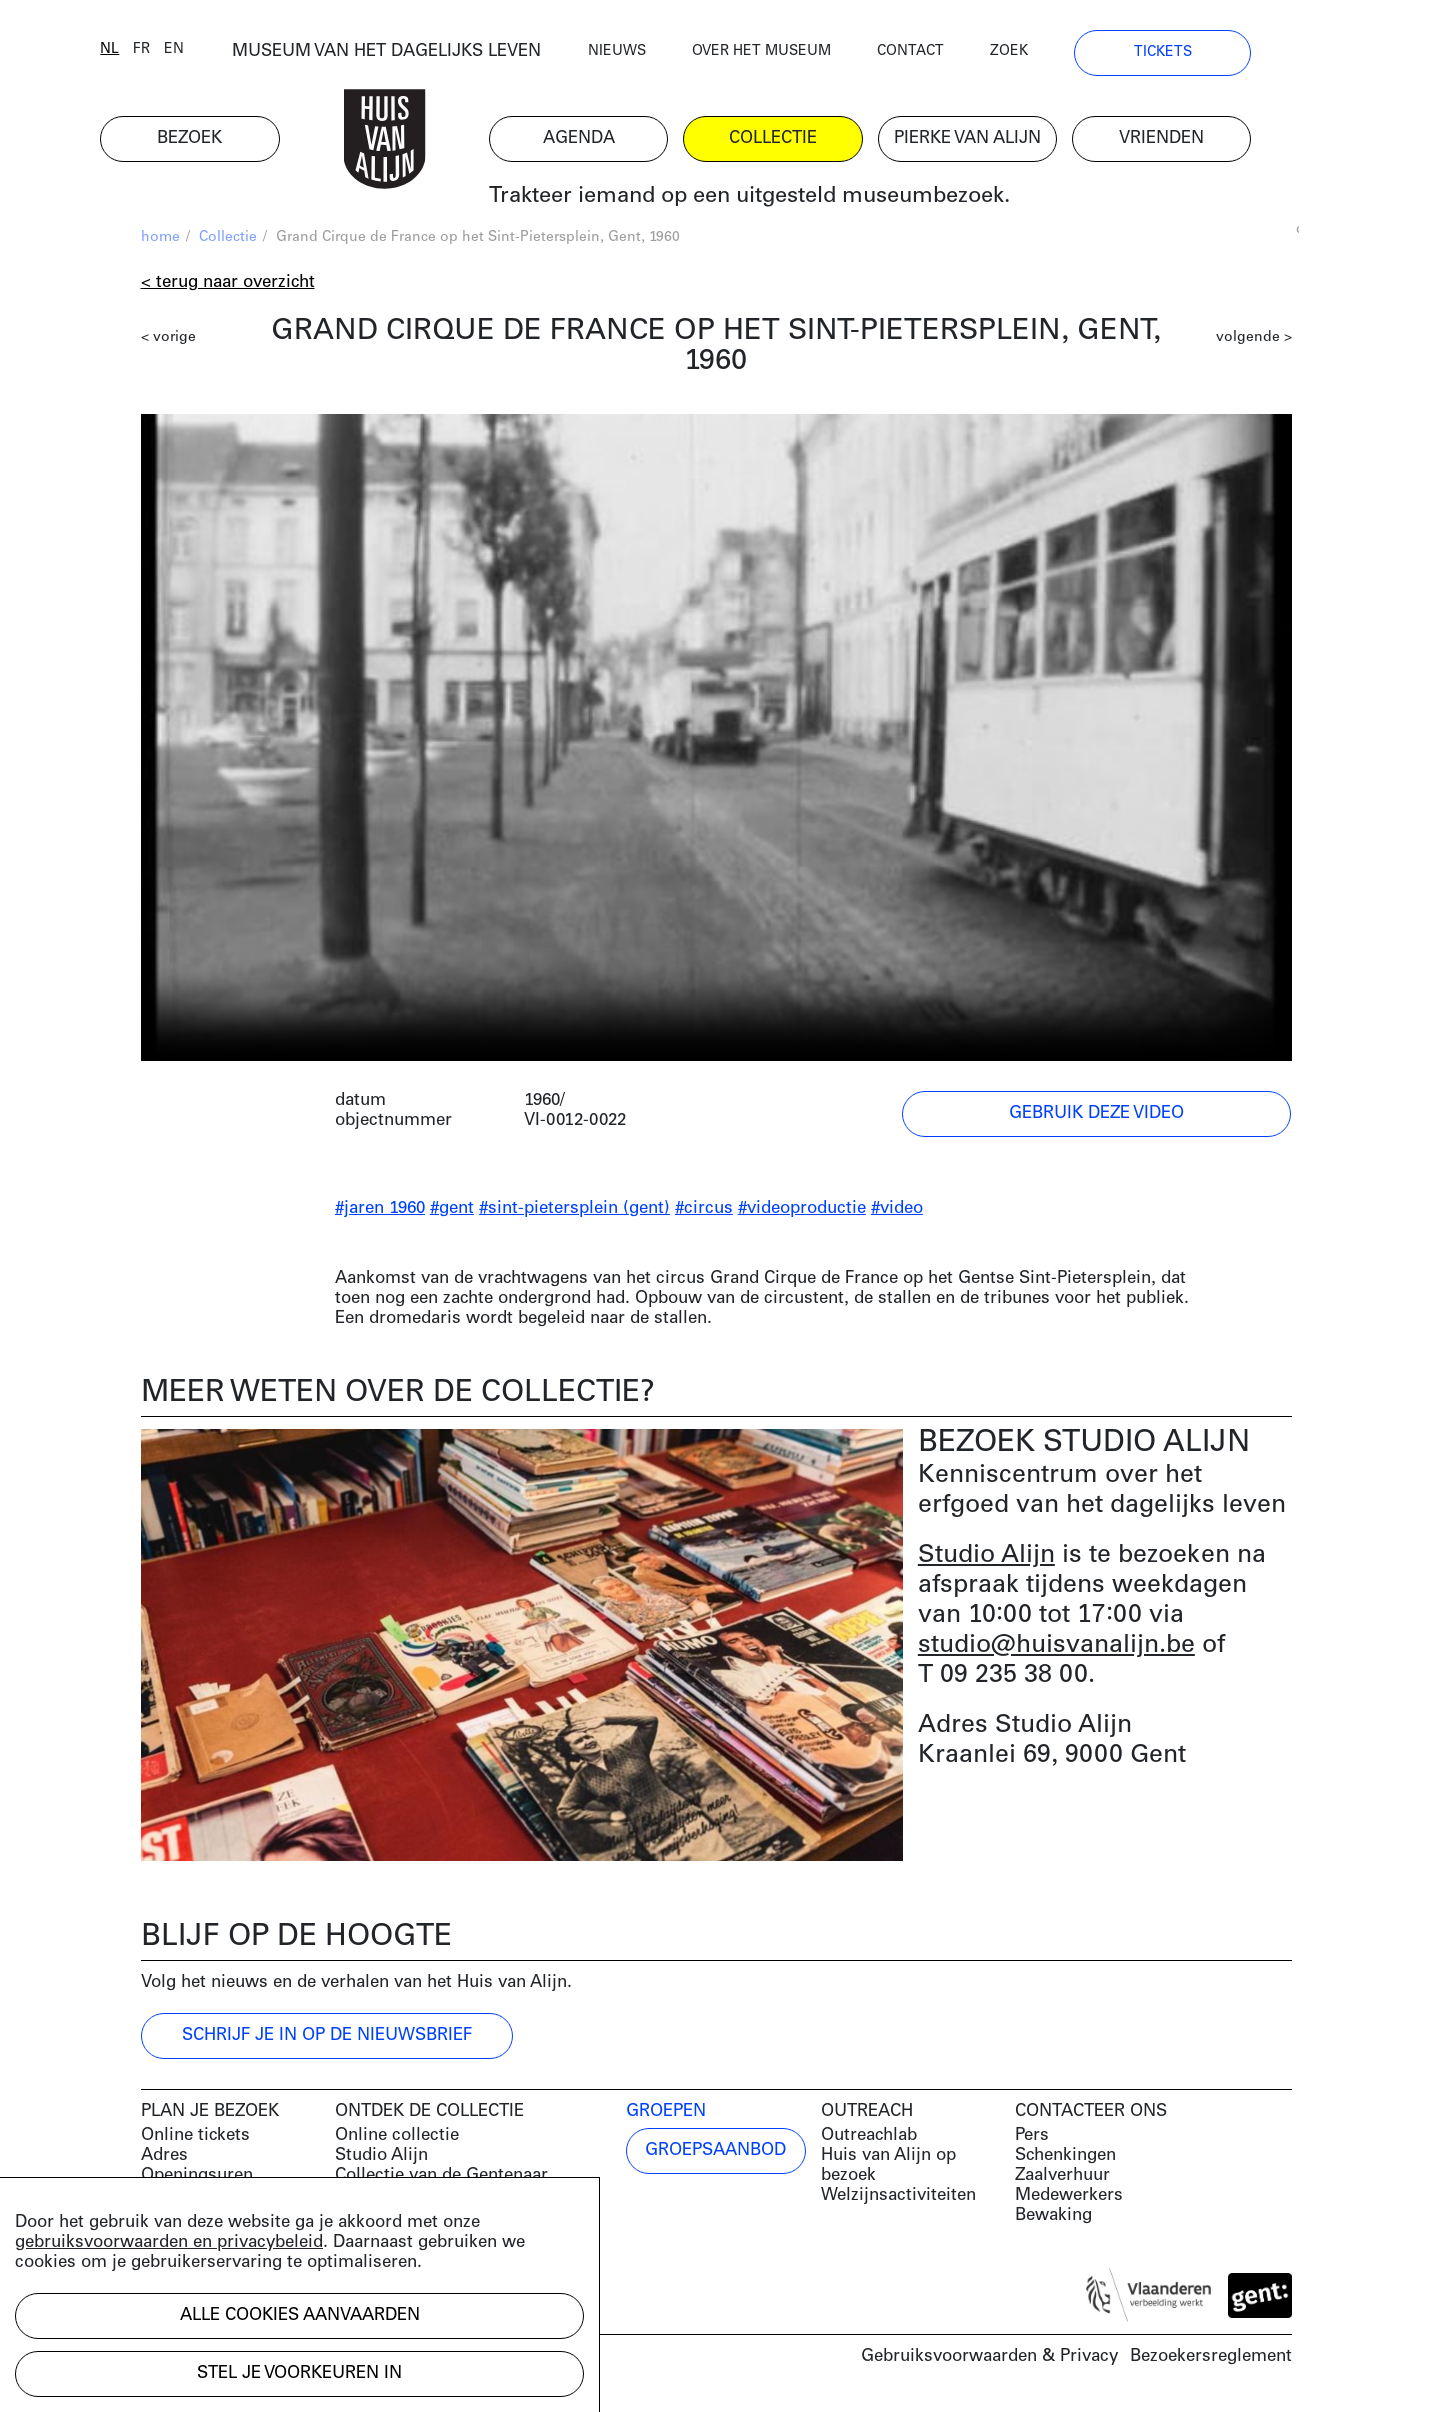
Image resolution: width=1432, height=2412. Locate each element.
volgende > (1254, 340)
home (160, 240)
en (215, 52)
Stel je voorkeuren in (299, 2373)
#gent (452, 1211)
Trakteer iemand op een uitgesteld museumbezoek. (789, 199)
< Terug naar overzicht (228, 285)
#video (897, 1211)
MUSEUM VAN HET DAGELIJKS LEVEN (426, 54)
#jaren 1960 (380, 1211)
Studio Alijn (986, 1557)
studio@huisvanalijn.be (1056, 1647)
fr (182, 52)
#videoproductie (802, 1211)
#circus (704, 1211)
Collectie (228, 240)
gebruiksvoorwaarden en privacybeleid (169, 2242)
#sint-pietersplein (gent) (574, 1211)
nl (150, 52)
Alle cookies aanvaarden (300, 2315)
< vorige (168, 340)
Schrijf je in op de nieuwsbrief (327, 2038)
